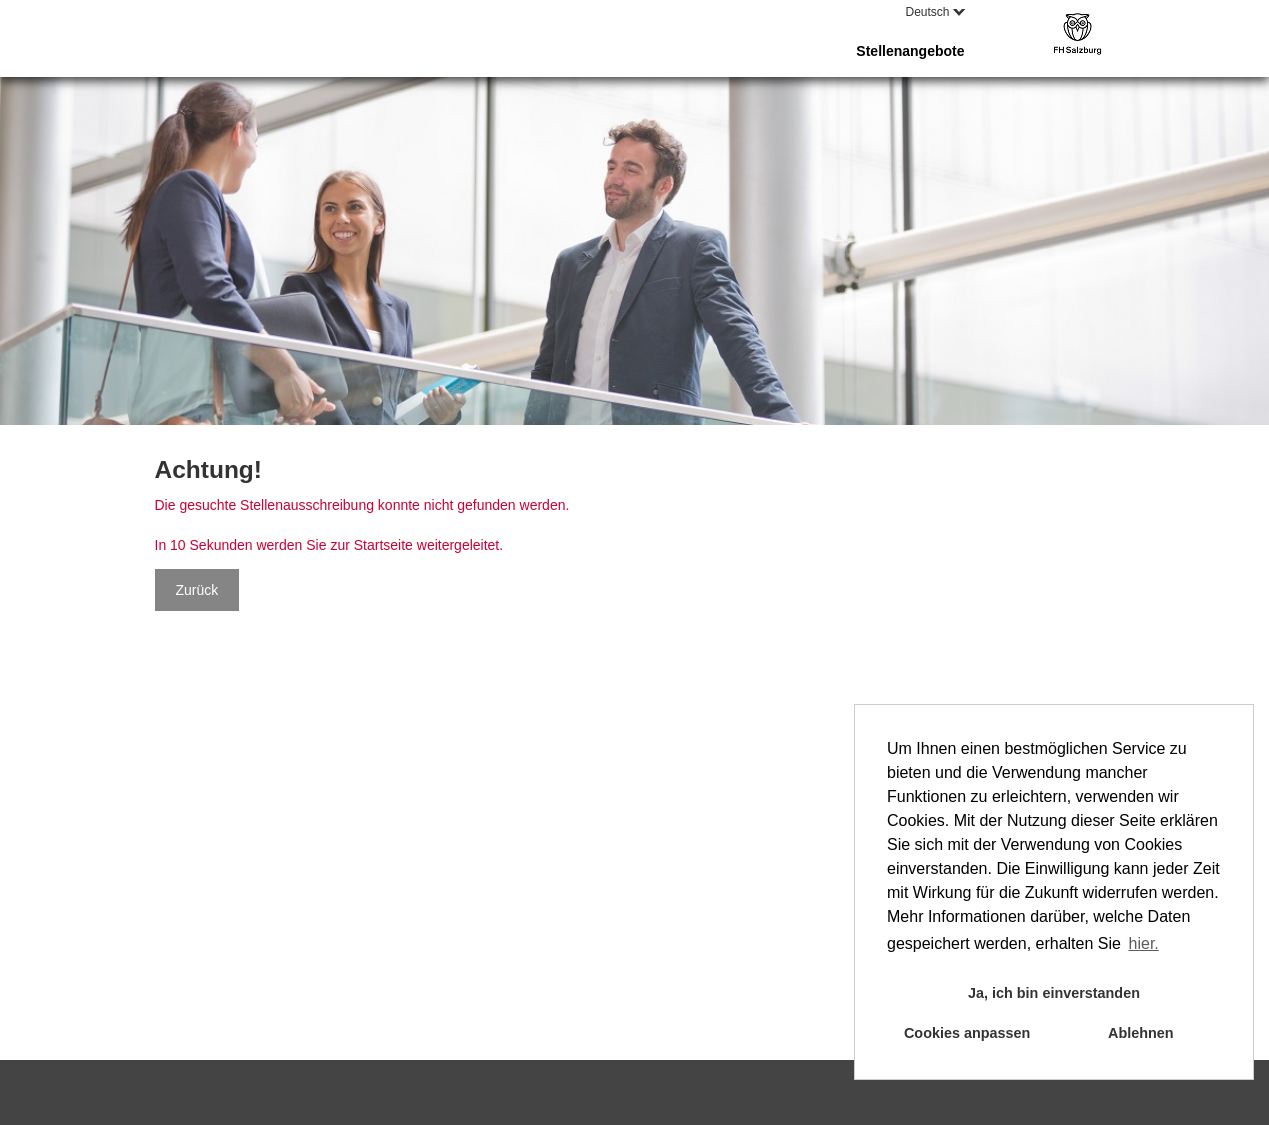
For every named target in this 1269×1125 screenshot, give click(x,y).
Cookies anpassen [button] (967, 1033)
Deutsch (934, 12)
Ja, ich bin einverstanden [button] (1054, 993)
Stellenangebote (910, 51)
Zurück (197, 590)
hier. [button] (1144, 943)
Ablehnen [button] (1141, 1033)
